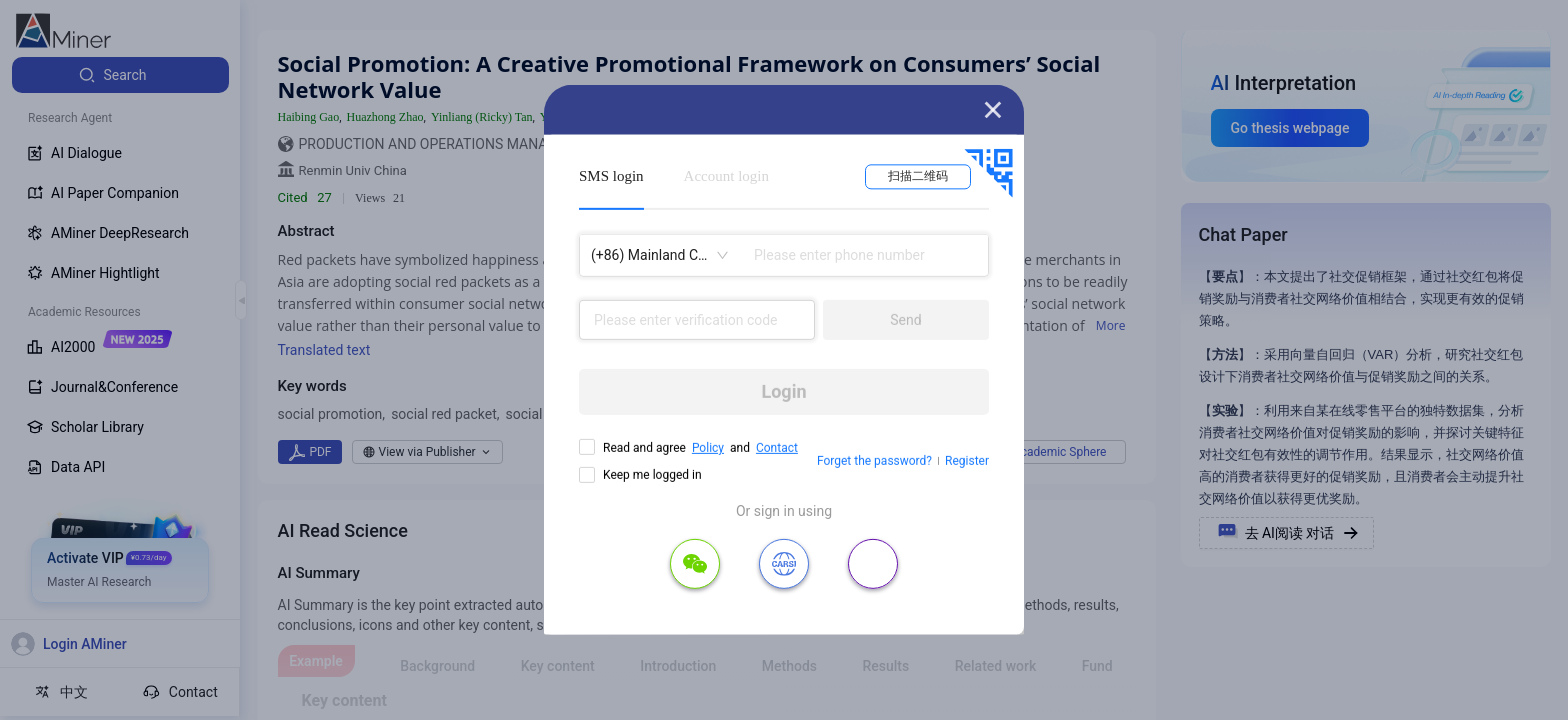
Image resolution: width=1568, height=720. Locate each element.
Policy (708, 448)
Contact (777, 448)
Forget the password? (874, 461)
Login (783, 391)
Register (967, 461)
